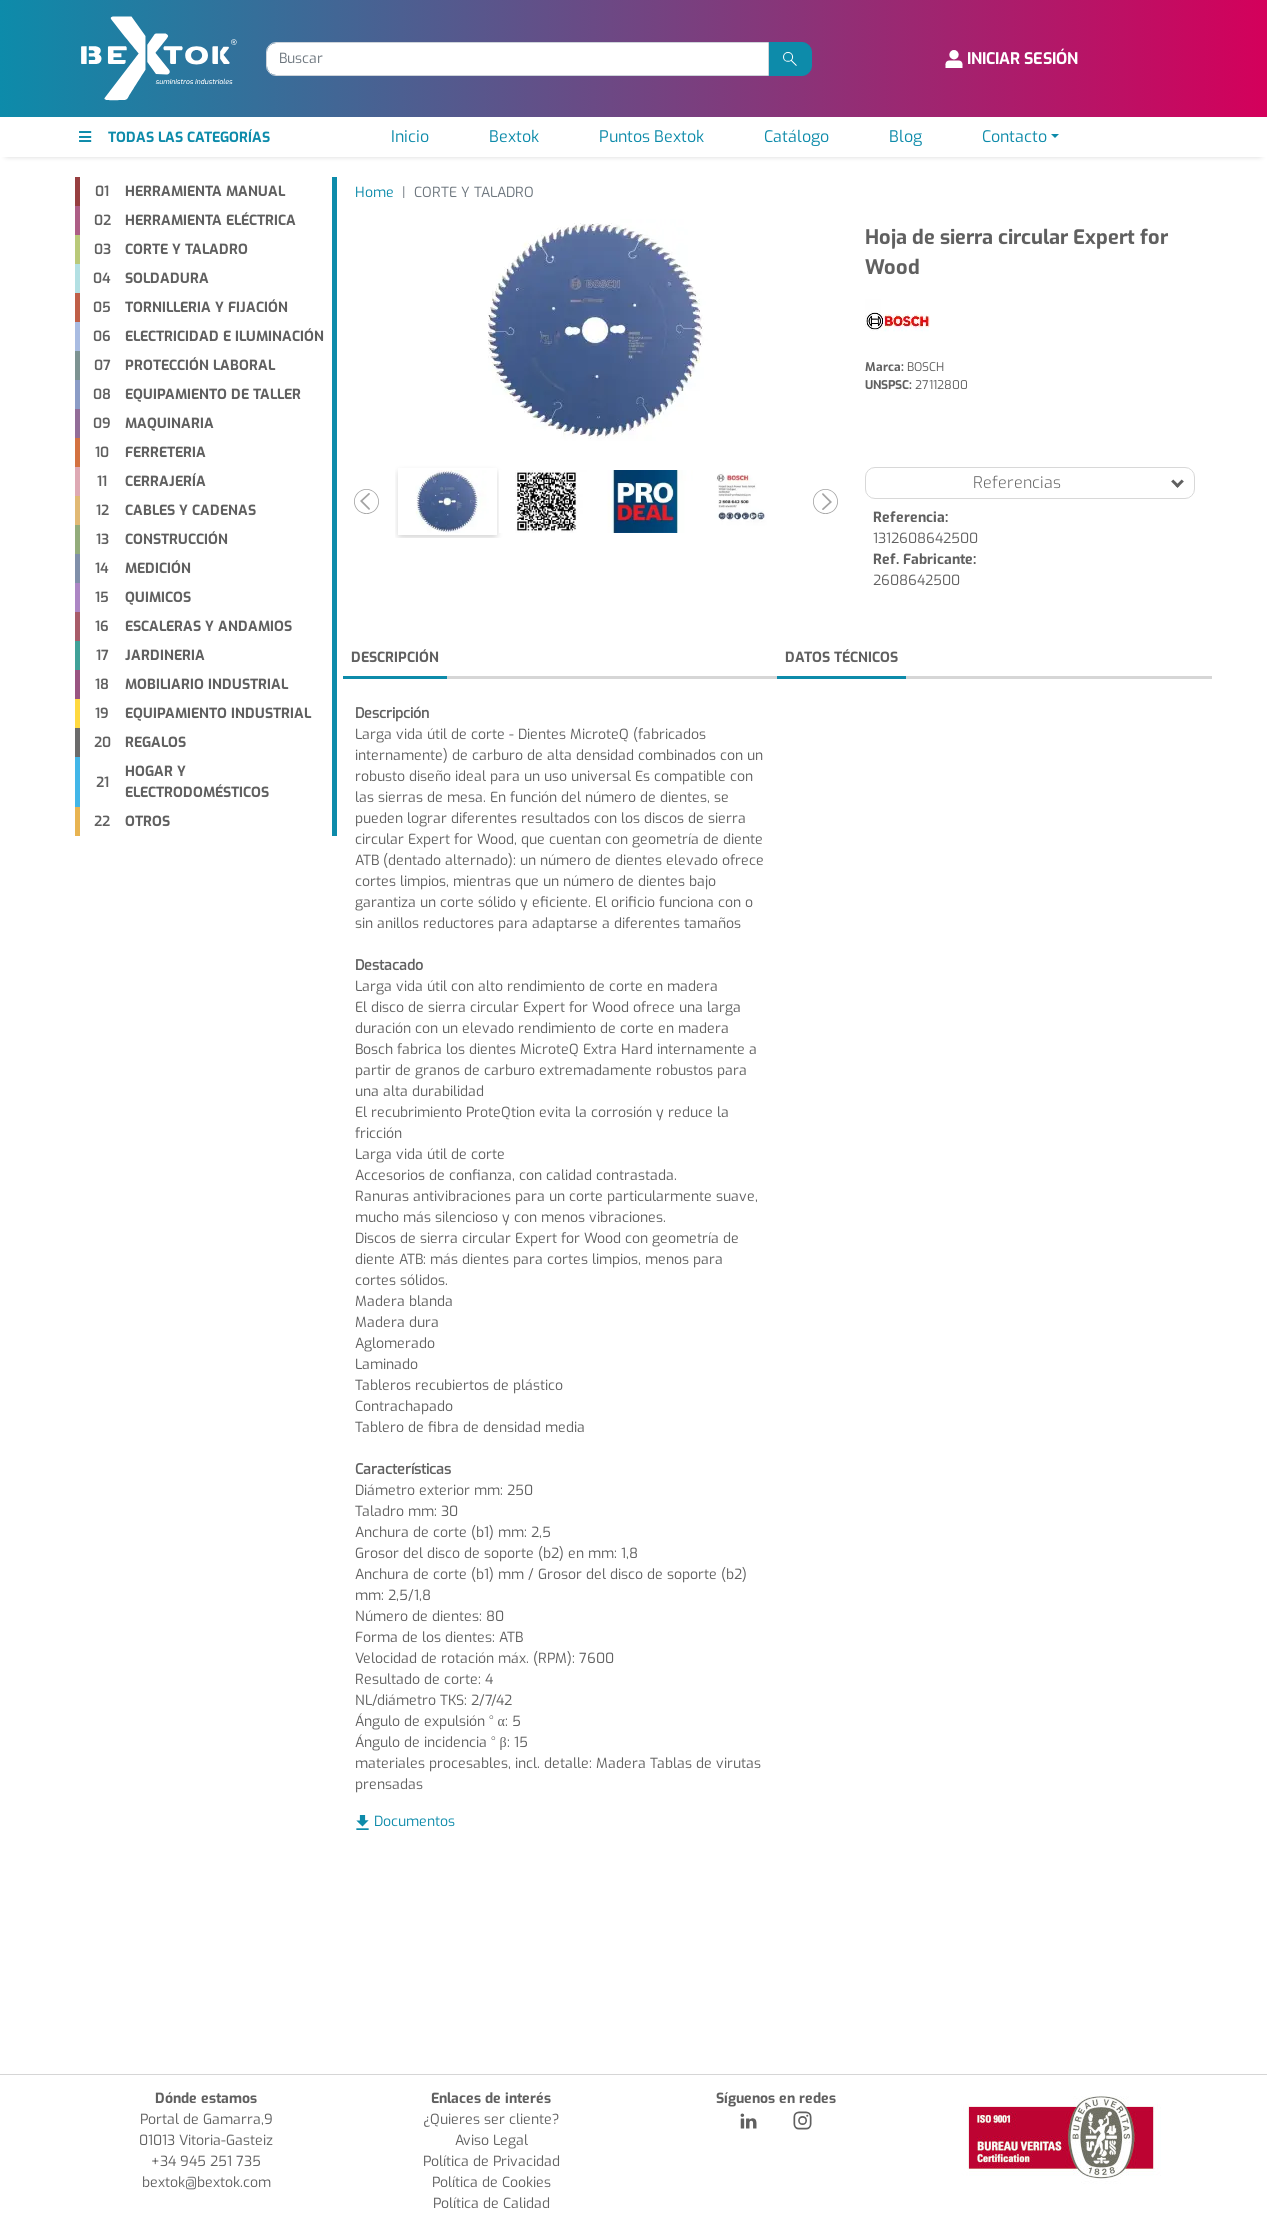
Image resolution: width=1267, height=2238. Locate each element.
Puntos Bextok (651, 136)
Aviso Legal (491, 2140)
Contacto (1014, 136)
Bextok (514, 136)
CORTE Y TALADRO (474, 192)
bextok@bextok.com (206, 2182)
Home (374, 192)
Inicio (410, 136)
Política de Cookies (491, 2182)
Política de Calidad (491, 2203)
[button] (367, 501)
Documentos (414, 1821)
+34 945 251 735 (206, 2161)
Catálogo (796, 136)
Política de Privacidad (491, 2161)
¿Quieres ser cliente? (491, 2119)
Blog (905, 136)
